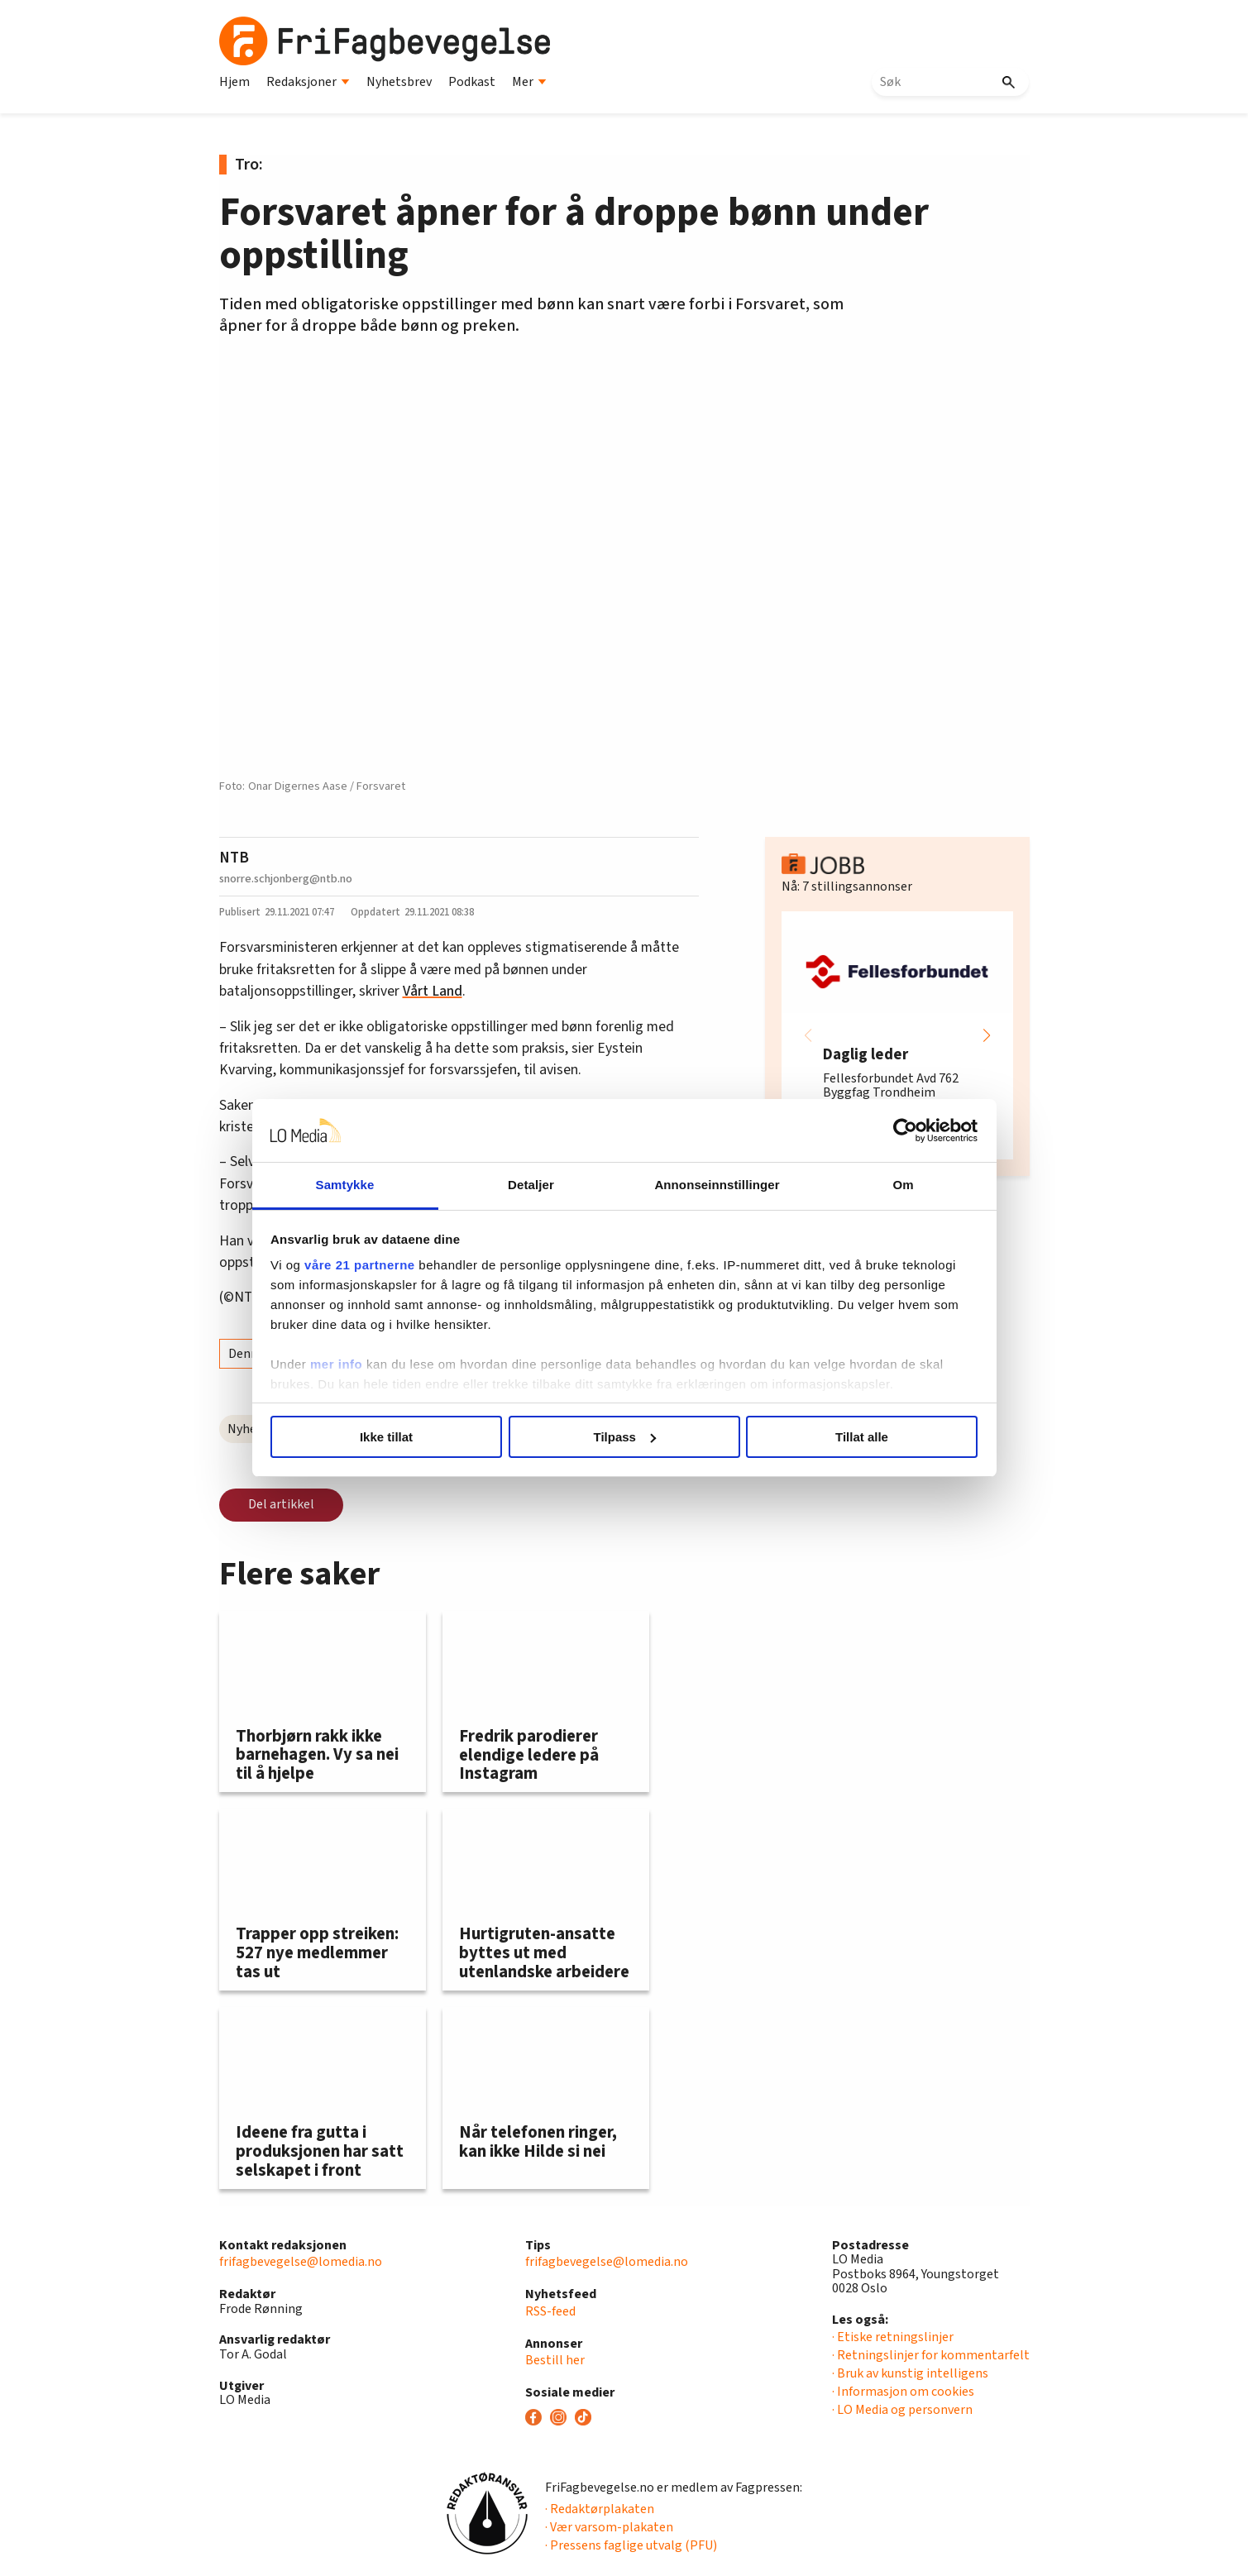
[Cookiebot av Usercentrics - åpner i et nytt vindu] (905, 1130)
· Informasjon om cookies (903, 2391)
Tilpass (625, 1437)
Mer (529, 82)
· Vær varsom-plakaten (609, 2527)
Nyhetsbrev (399, 82)
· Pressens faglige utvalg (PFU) (631, 2545)
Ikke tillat (386, 1437)
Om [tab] (902, 1185)
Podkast (471, 82)
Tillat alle (861, 1437)
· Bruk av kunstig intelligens (910, 2373)
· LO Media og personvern (902, 2410)
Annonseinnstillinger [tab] (716, 1185)
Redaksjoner (308, 82)
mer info (336, 1364)
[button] (986, 1035)
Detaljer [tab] (531, 1185)
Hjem (234, 82)
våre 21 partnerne (359, 1265)
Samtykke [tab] (345, 1185)
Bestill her (555, 2360)
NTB (234, 857)
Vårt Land (432, 991)
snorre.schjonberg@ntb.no (285, 878)
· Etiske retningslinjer (893, 2337)
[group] (897, 1035)
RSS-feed (550, 2311)
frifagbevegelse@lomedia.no (300, 2262)
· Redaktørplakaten (599, 2509)
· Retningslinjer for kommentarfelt (931, 2355)
